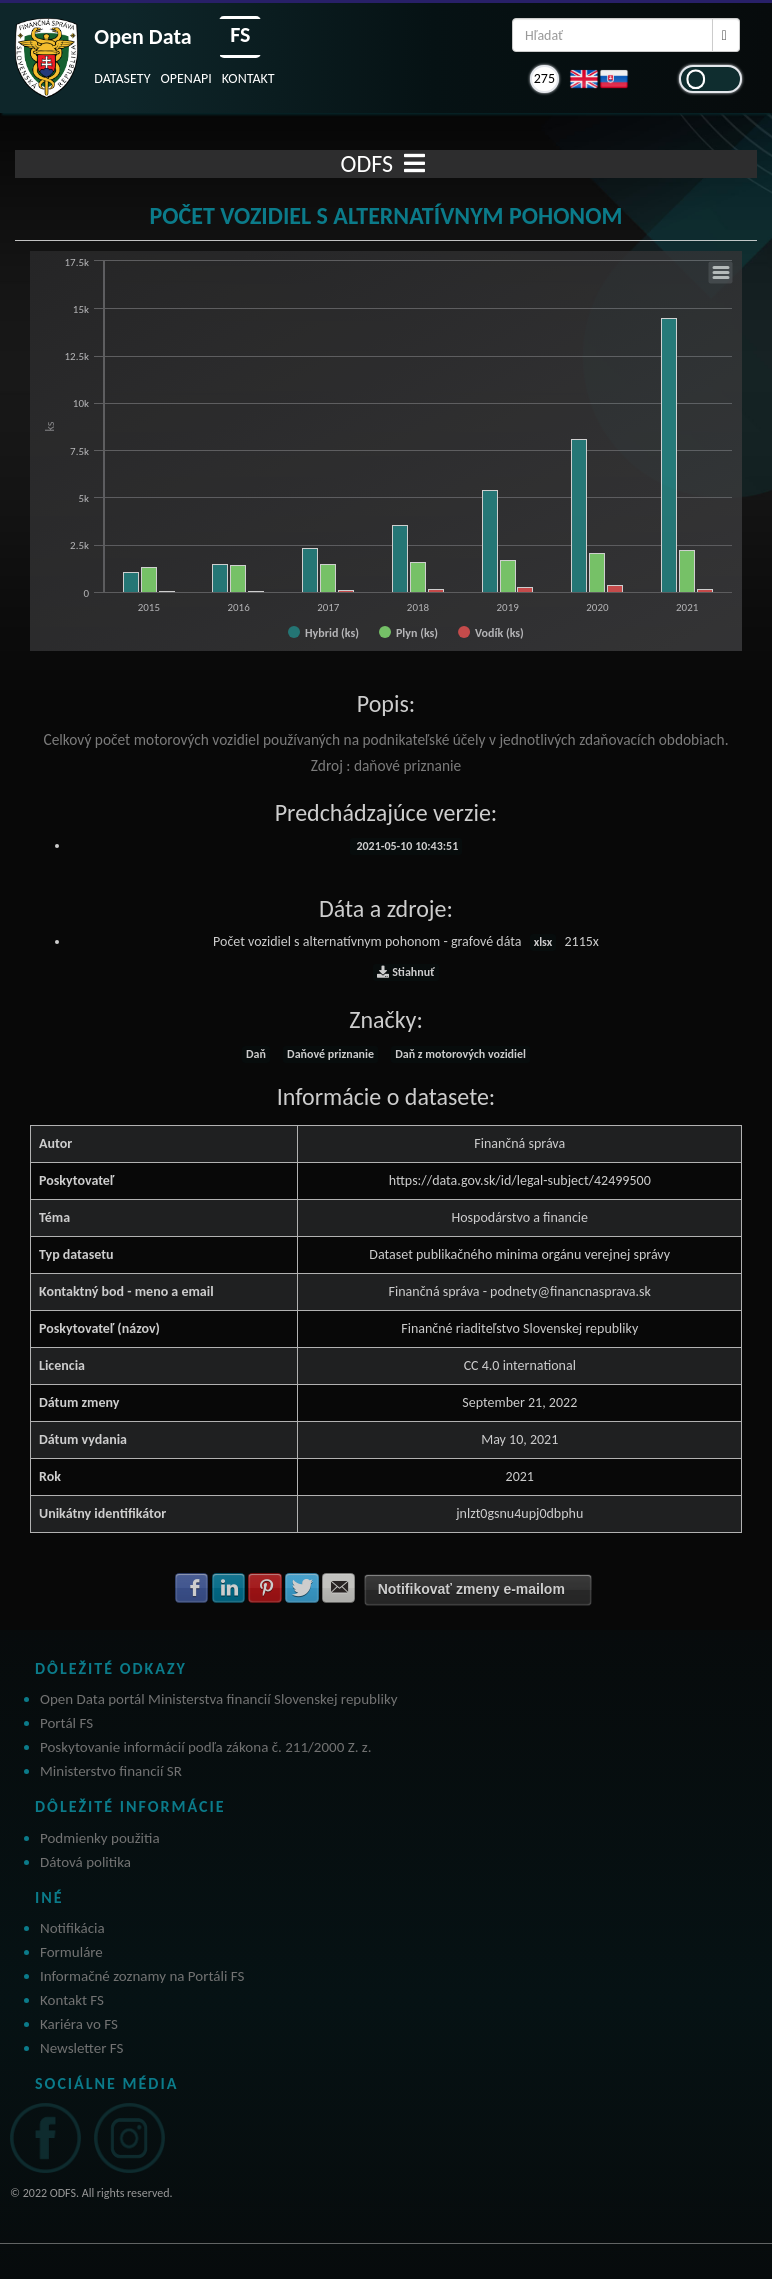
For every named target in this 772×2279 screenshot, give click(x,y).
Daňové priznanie (330, 1054)
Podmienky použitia (100, 1838)
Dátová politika (85, 1862)
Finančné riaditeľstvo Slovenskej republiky (519, 1328)
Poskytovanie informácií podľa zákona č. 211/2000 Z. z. (206, 1747)
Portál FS (66, 1723)
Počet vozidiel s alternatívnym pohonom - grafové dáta (406, 941)
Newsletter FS (81, 2048)
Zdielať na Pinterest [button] (265, 1588)
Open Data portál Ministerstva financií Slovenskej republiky (219, 1699)
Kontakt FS (72, 2000)
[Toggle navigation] (414, 164)
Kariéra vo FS (79, 2024)
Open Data (142, 36)
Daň (256, 1054)
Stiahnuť (405, 972)
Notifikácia (72, 1928)
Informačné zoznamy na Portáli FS (142, 1976)
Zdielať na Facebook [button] (192, 1588)
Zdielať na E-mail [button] (339, 1588)
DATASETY (122, 78)
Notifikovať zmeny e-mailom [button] (471, 1589)
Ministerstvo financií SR (111, 1771)
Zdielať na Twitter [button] (302, 1588)
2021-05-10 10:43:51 (406, 846)
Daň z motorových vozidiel (460, 1054)
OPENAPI (186, 78)
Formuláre (71, 1952)
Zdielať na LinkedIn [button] (229, 1588)
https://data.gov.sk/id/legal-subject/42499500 (520, 1180)
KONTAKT (248, 78)
